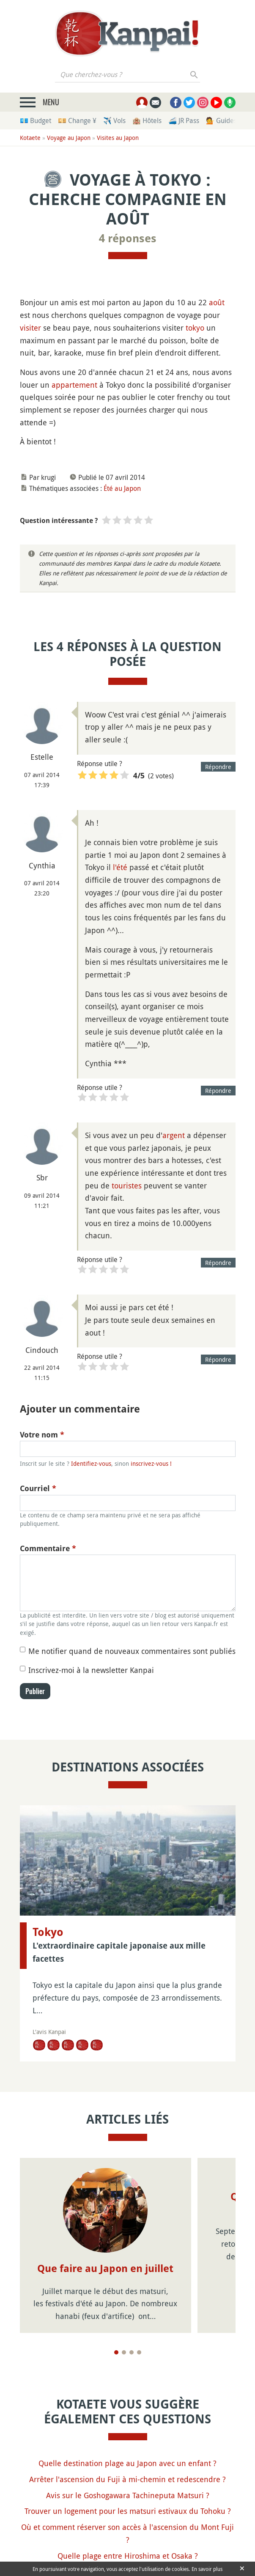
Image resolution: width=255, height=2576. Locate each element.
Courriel (38, 1488)
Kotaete (30, 138)
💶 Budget (35, 120)
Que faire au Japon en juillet (105, 2269)
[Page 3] (131, 2352)
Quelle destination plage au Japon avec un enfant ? (127, 2463)
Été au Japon (122, 488)
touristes (127, 1185)
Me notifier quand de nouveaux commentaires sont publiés (132, 1651)
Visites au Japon (118, 138)
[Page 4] (139, 2352)
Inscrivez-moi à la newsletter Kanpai (91, 1670)
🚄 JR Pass (183, 120)
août (217, 302)
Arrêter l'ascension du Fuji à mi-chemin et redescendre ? (127, 2479)
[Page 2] (124, 2352)
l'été (120, 867)
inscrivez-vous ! (151, 1463)
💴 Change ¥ (77, 120)
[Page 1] (116, 2352)
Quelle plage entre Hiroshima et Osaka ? (128, 2556)
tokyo (195, 328)
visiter (30, 328)
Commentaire (48, 1548)
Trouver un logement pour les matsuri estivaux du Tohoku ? (128, 2511)
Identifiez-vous (91, 1463)
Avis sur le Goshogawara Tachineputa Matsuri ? (127, 2495)
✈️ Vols (114, 120)
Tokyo (48, 1932)
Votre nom (42, 1434)
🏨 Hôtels (147, 120)
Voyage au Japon (68, 138)
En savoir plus (207, 2568)
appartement (74, 385)
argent (173, 1135)
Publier (35, 1691)
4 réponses (127, 238)
